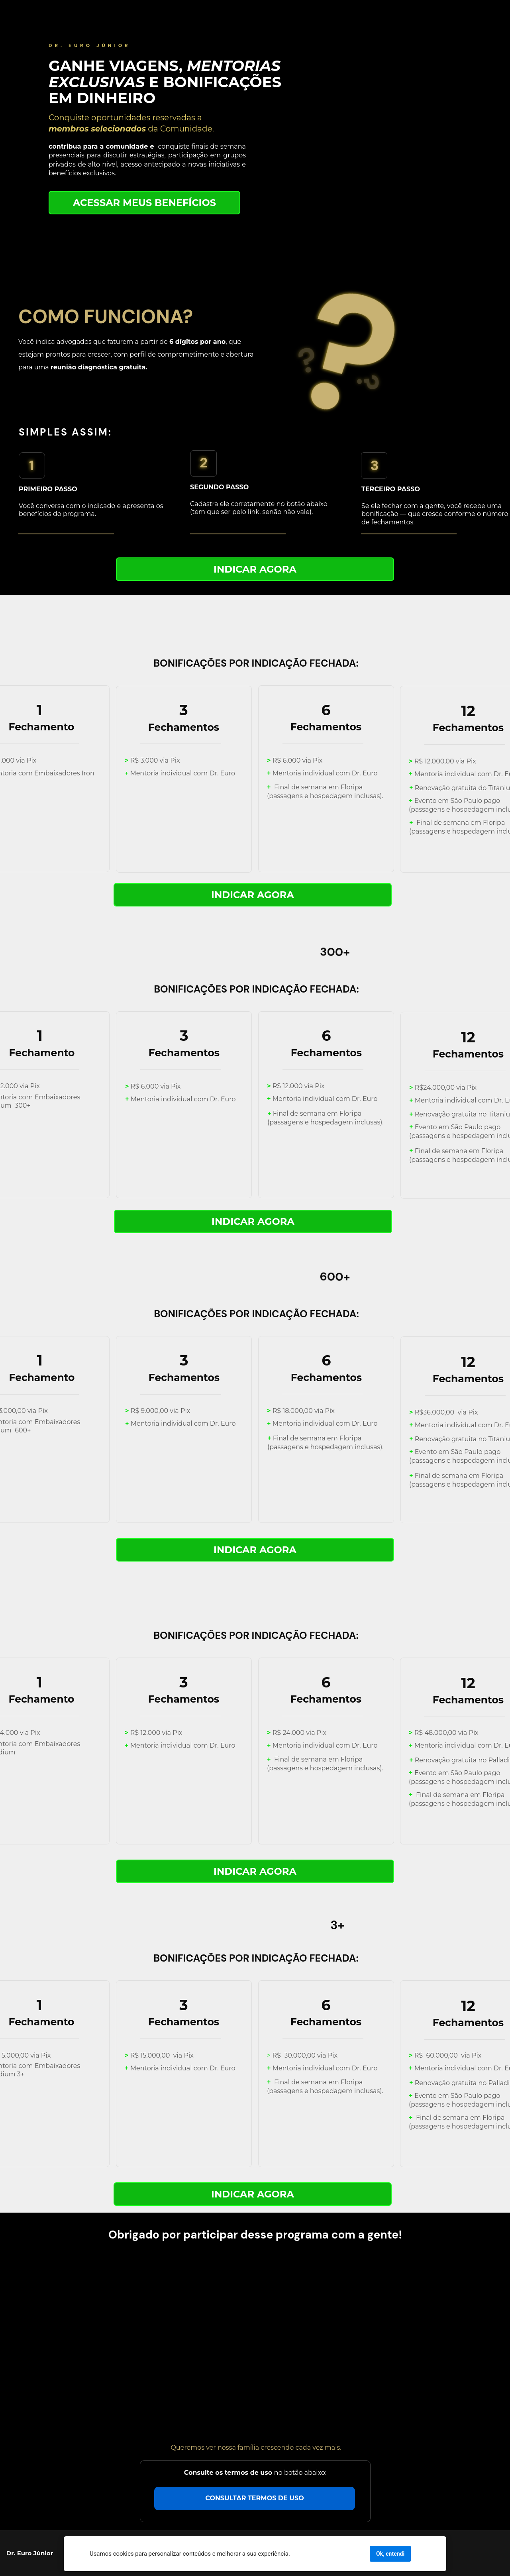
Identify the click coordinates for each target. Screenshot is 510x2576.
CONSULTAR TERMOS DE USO (254, 2498)
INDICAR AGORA (255, 569)
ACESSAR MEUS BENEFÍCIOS (144, 202)
